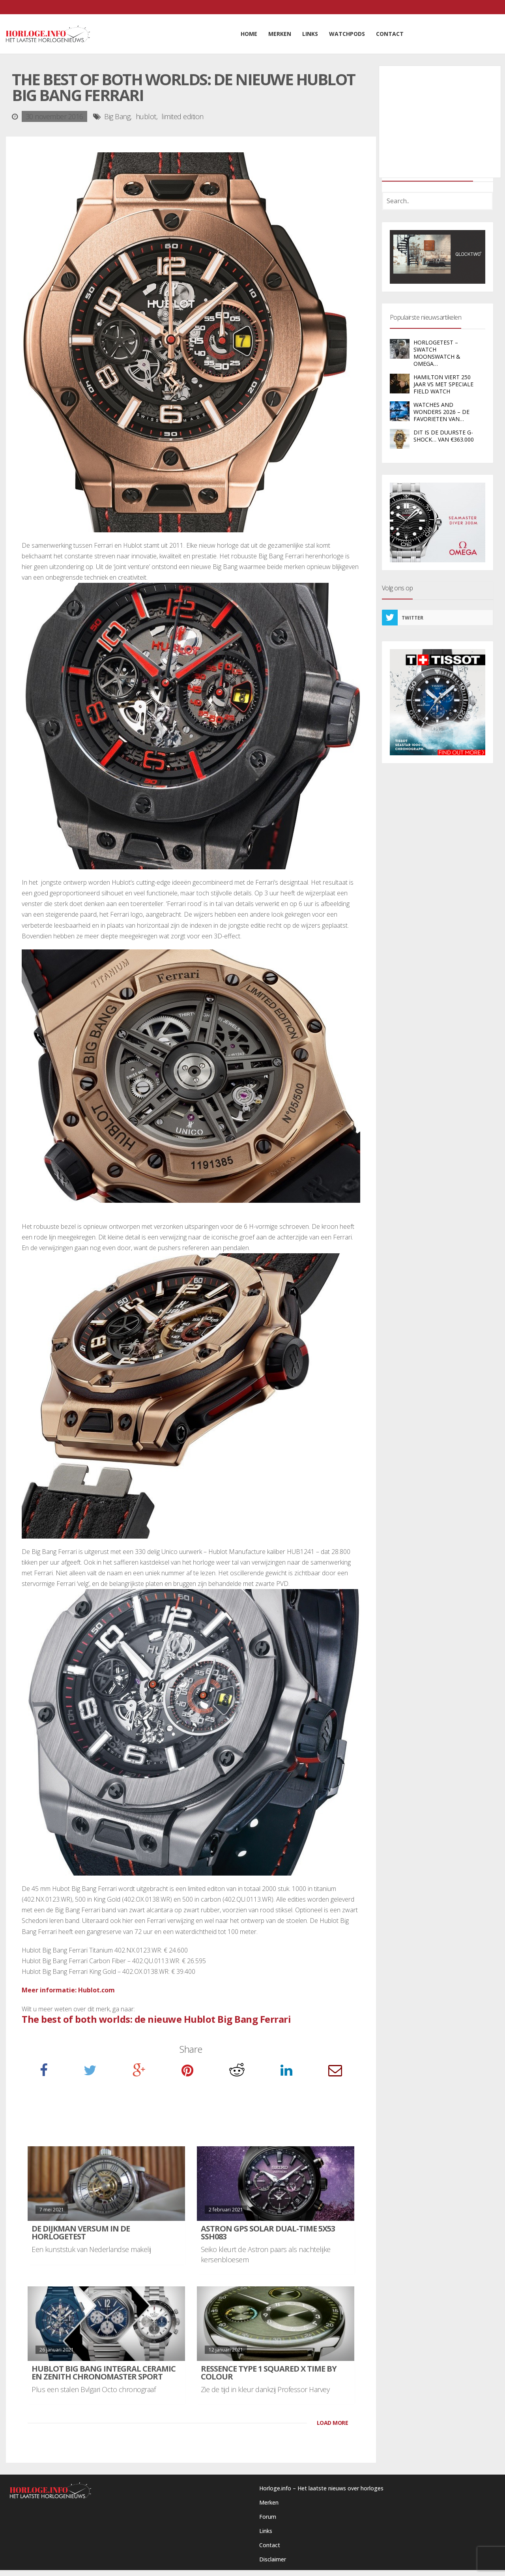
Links (265, 2531)
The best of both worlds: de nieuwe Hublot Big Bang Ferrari (156, 2019)
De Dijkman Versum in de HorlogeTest (81, 2232)
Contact (269, 2545)
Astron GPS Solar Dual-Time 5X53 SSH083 (268, 2232)
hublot (146, 116)
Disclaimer (272, 2559)
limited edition (182, 116)
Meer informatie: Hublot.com (68, 1990)
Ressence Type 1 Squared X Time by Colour (269, 2372)
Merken (269, 2502)
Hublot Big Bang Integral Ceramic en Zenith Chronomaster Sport (104, 2372)
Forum (267, 2516)
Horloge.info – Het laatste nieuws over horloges (321, 2488)
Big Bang (117, 116)
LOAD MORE (332, 2422)
